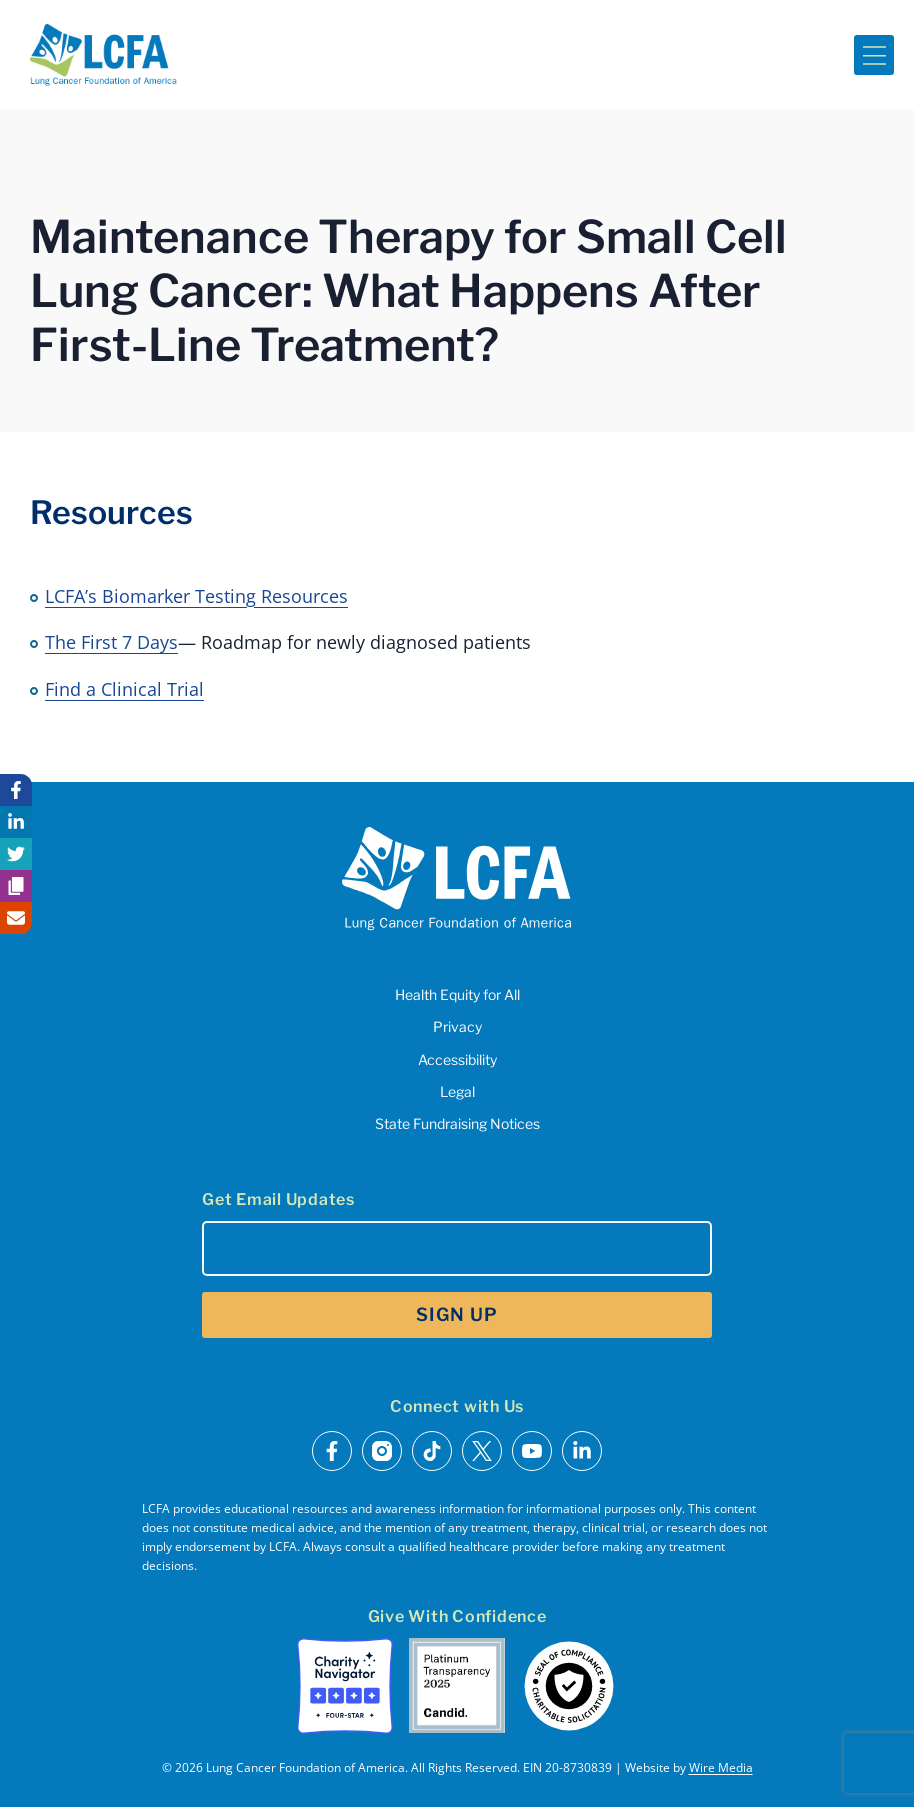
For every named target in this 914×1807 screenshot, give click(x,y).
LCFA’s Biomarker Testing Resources (196, 596)
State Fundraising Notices (457, 1123)
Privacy (457, 1026)
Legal (457, 1091)
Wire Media (721, 1767)
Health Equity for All (457, 994)
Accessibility (457, 1059)
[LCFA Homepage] (103, 55)
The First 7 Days (111, 642)
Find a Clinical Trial (124, 689)
